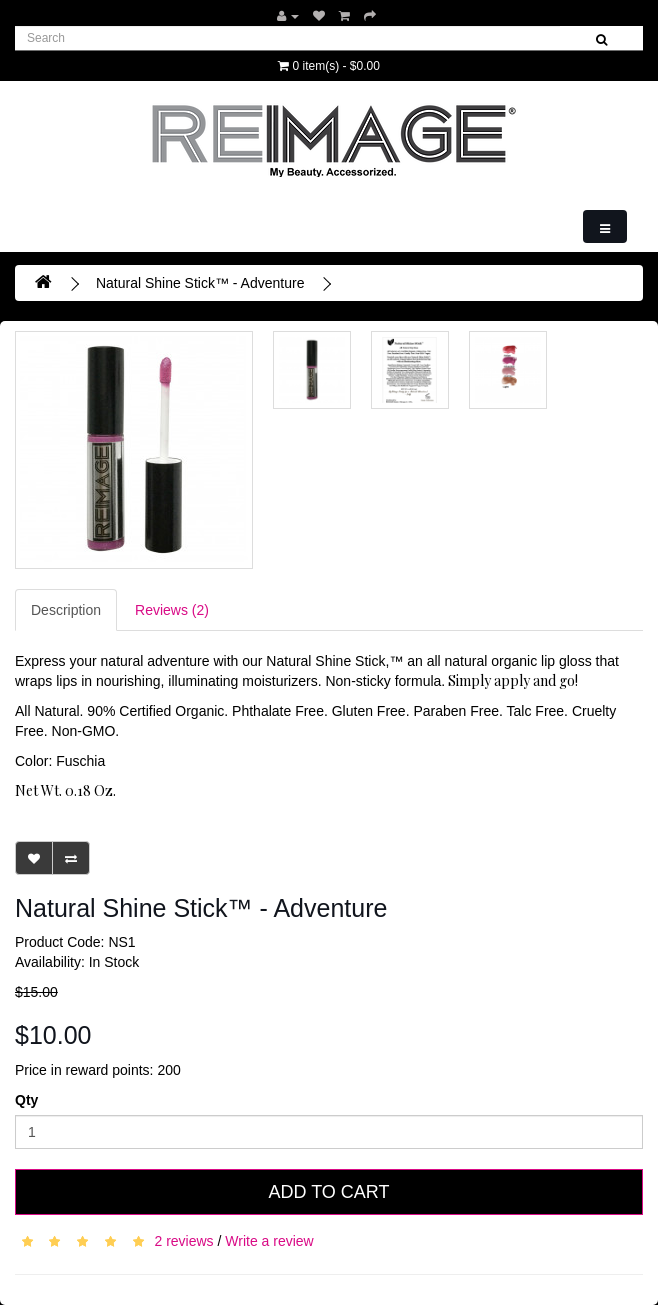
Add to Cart (328, 1192)
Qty (26, 1100)
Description (66, 610)
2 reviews (183, 1240)
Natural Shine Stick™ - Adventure (200, 283)
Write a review (269, 1240)
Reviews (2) (172, 610)
